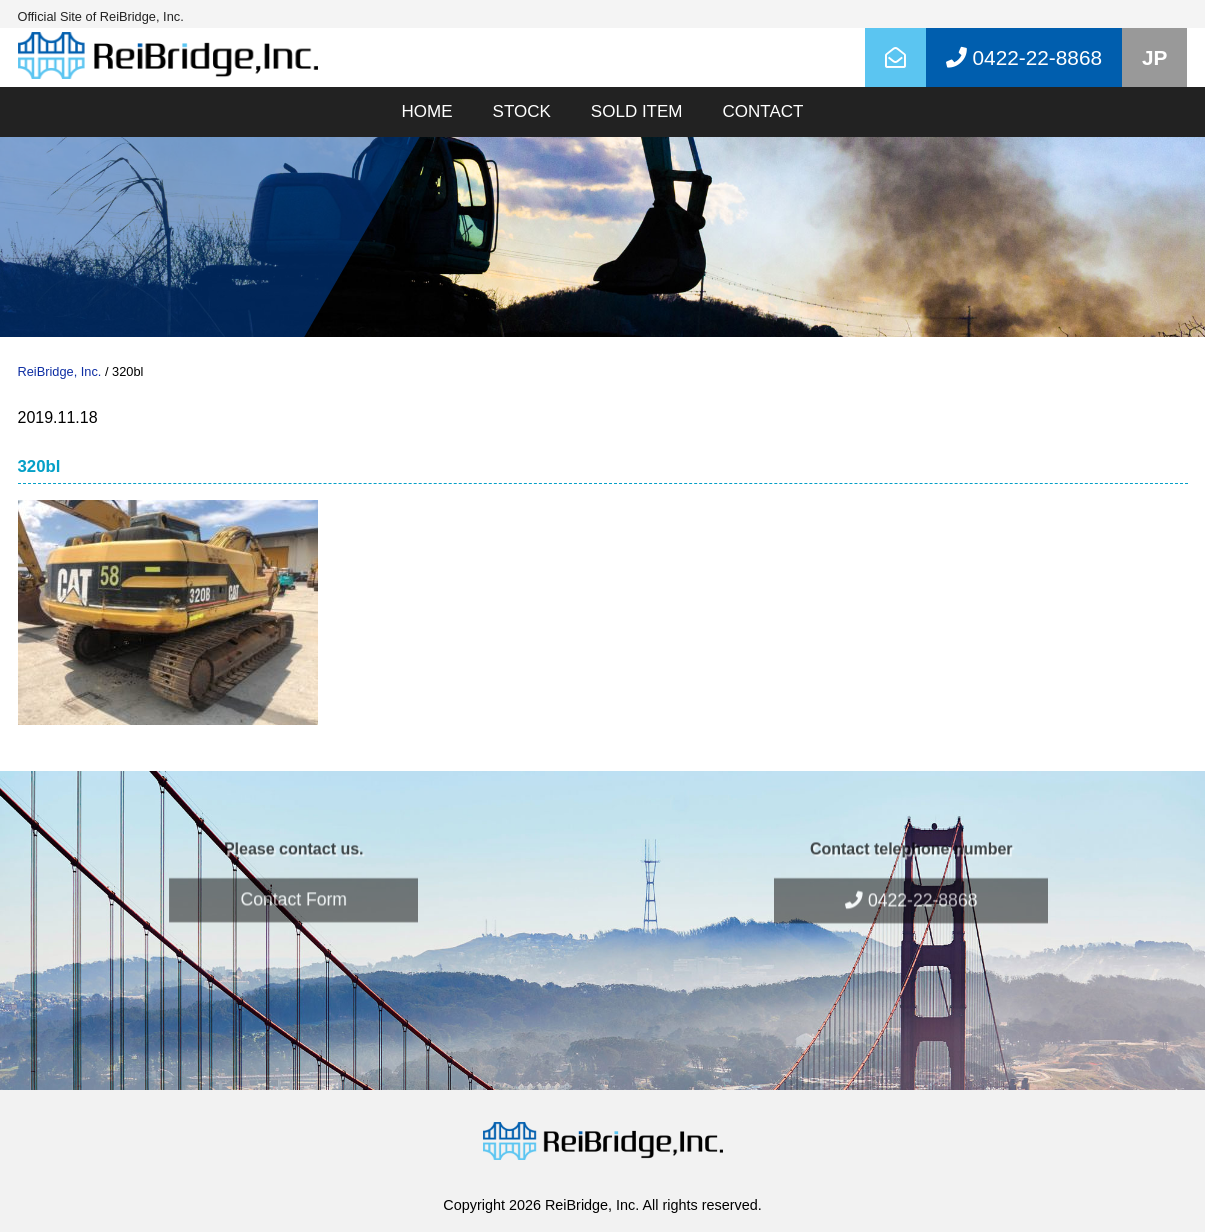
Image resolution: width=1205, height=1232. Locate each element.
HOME (427, 111)
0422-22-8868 (911, 877)
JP (1154, 57)
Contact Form (293, 876)
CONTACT (762, 111)
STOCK (522, 111)
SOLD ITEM (637, 111)
